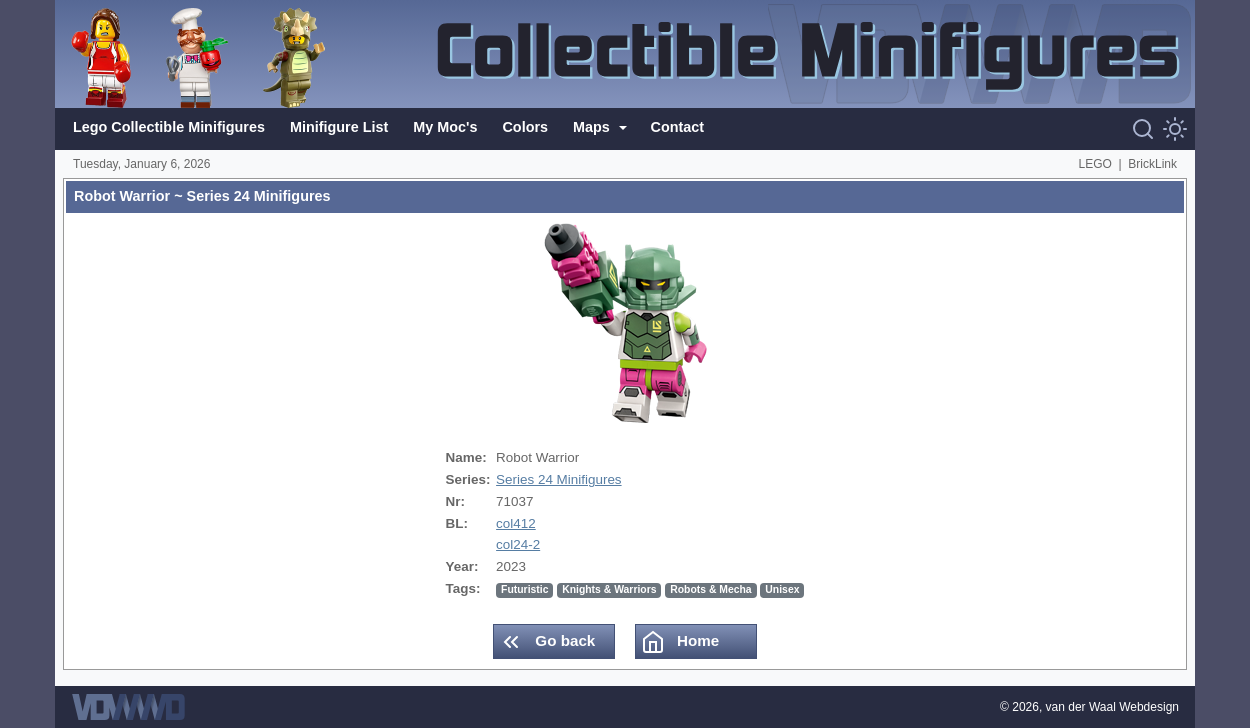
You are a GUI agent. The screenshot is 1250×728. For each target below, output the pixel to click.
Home (680, 642)
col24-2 (518, 544)
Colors (525, 127)
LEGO (1095, 164)
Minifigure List (339, 127)
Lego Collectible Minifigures (169, 127)
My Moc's (445, 127)
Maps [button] (593, 127)
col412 (516, 523)
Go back (547, 642)
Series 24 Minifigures (558, 479)
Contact (678, 127)
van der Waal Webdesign (1112, 707)
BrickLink (1152, 164)
